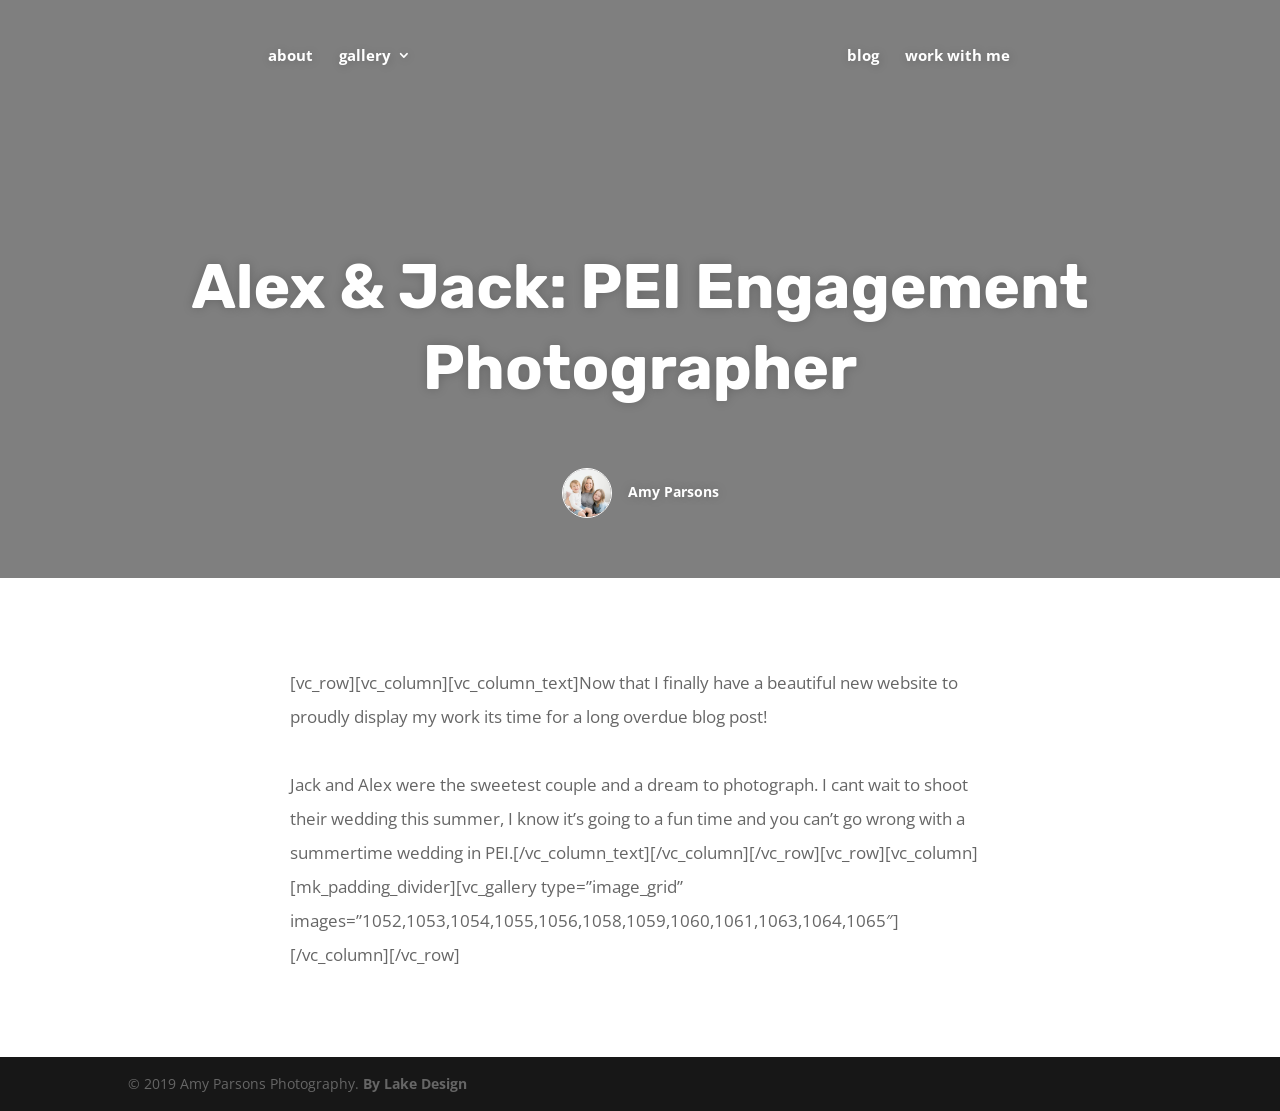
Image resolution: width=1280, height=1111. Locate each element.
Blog (863, 56)
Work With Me (957, 56)
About (290, 56)
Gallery (365, 56)
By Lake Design (415, 1083)
